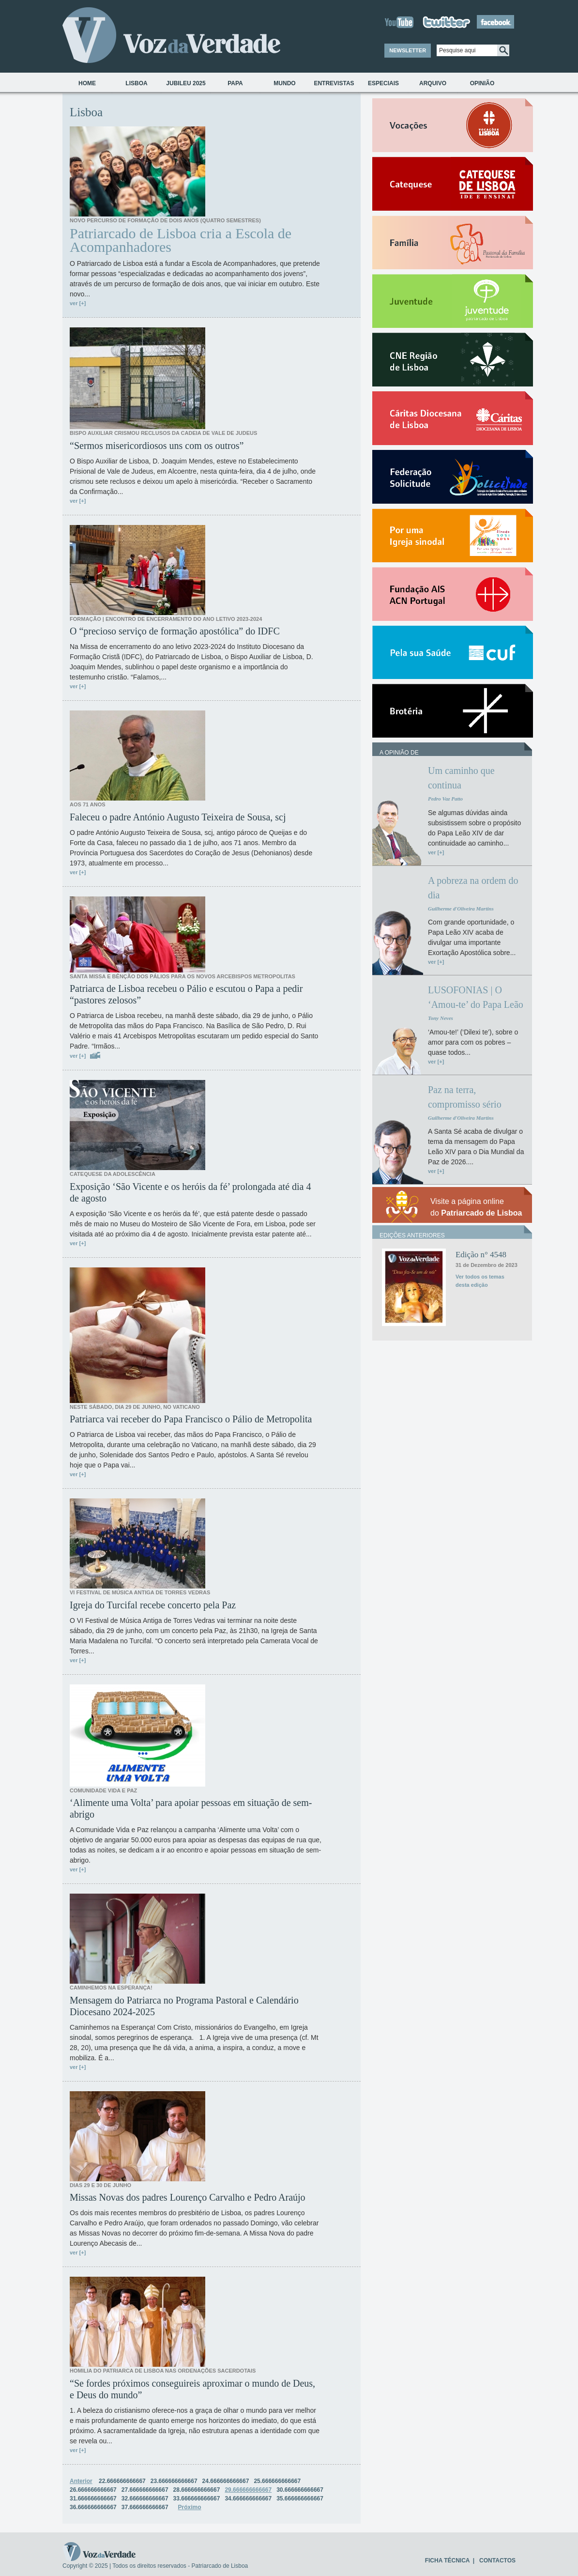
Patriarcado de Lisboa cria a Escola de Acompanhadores (180, 240)
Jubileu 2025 (185, 83)
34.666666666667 (248, 2498)
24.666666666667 (225, 2481)
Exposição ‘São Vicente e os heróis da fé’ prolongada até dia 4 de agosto (190, 1192)
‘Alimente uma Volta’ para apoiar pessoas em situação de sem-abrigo (191, 1808)
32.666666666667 (145, 2498)
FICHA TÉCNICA (447, 2560)
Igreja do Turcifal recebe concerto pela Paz (153, 1605)
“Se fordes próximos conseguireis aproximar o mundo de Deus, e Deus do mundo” (192, 2389)
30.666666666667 (299, 2489)
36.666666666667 (93, 2507)
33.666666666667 (196, 2498)
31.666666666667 (93, 2498)
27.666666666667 (145, 2489)
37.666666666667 (145, 2507)
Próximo (189, 2507)
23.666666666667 (174, 2481)
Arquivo (432, 83)
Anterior (81, 2481)
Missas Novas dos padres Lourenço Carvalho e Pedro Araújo (187, 2197)
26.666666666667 (93, 2489)
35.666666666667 (299, 2498)
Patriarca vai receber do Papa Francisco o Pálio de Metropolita (191, 1419)
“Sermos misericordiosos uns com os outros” (156, 445)
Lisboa (136, 83)
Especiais (383, 83)
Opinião (482, 83)
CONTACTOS (497, 2560)
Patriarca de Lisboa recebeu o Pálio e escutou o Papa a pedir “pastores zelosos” (186, 994)
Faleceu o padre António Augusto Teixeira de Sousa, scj (178, 817)
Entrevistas (334, 83)
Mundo (284, 83)
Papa (235, 83)
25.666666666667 (277, 2481)
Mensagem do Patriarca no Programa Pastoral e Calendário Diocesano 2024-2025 (184, 2006)
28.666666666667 (196, 2489)
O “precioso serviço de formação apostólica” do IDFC (175, 631)
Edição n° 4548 (481, 1254)
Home (87, 83)
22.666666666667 (122, 2481)
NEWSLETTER (407, 50)
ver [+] (78, 303)
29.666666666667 (248, 2489)
